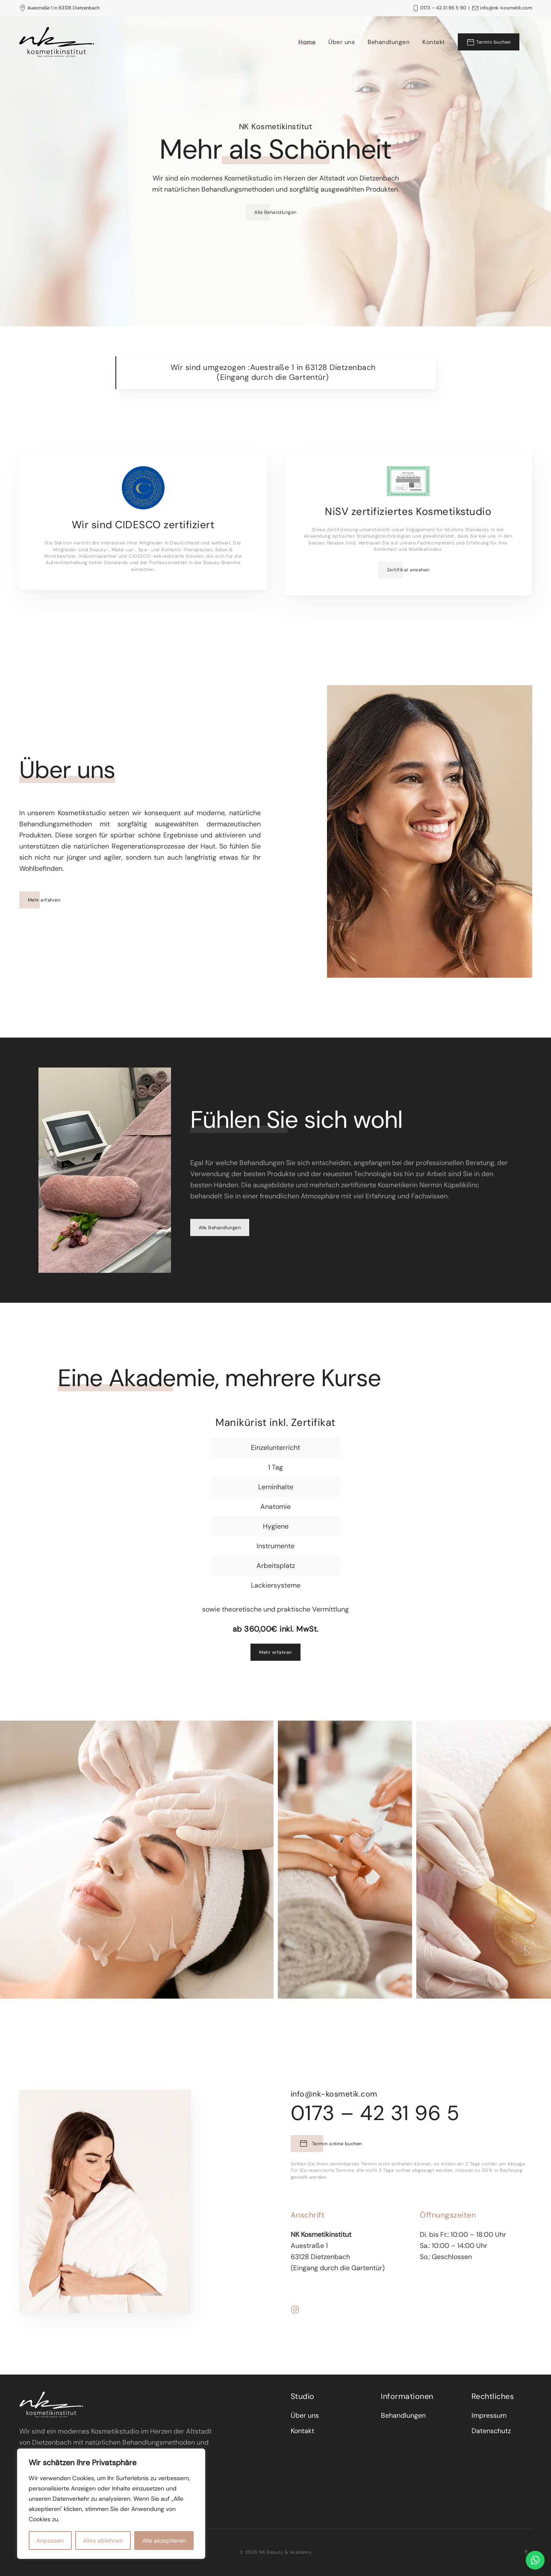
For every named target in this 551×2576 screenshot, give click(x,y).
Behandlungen (389, 42)
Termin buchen (488, 42)
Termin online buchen (348, 2143)
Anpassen (50, 2540)
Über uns (341, 42)
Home (306, 42)
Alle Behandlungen (275, 212)
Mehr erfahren (47, 900)
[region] (111, 2504)
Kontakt (433, 42)
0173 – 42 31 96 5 (392, 2113)
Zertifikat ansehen (408, 570)
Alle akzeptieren (164, 2540)
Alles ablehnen (103, 2540)
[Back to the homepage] (56, 42)
